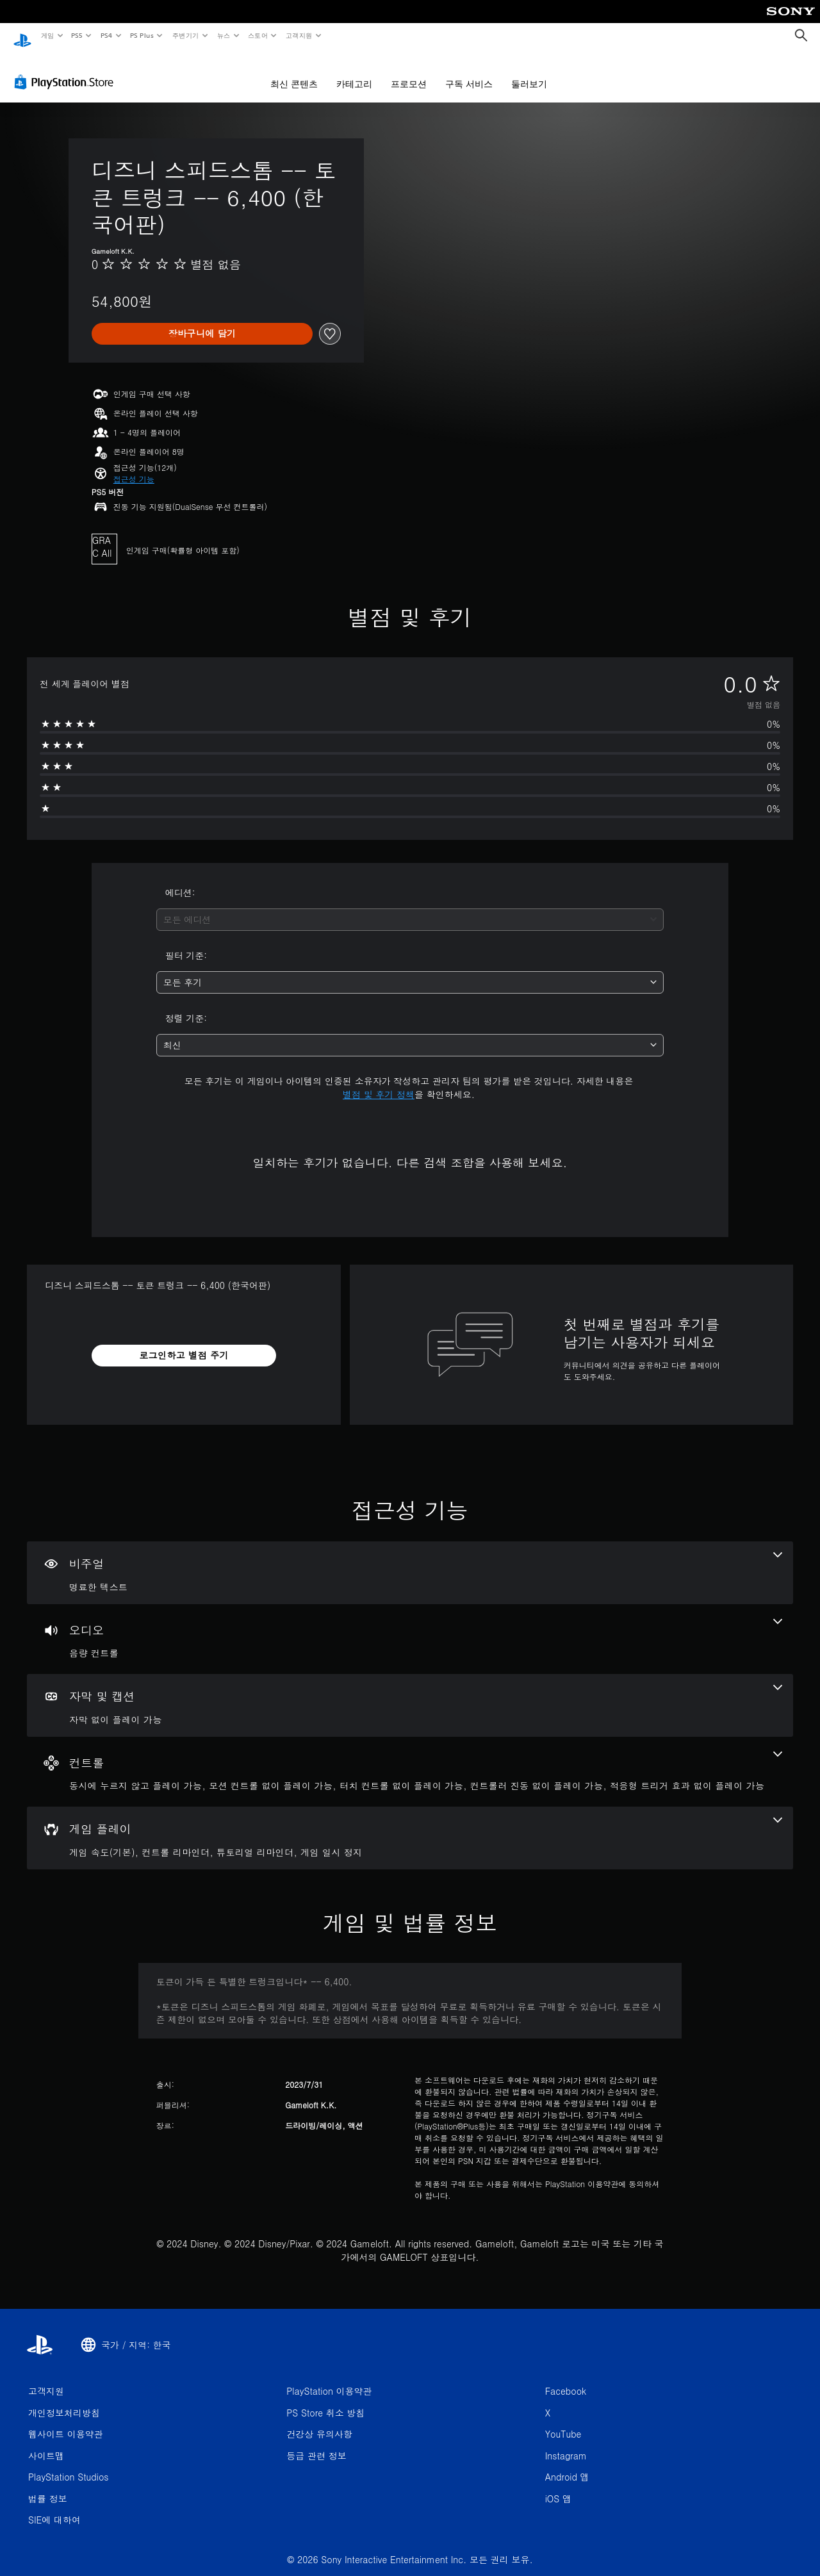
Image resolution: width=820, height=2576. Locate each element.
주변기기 (185, 35)
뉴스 (224, 35)
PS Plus (141, 35)
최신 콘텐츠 (294, 72)
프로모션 (409, 72)
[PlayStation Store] (66, 70)
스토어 (258, 35)
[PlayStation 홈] (22, 36)
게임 (47, 35)
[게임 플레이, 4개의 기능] (410, 1825)
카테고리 (354, 72)
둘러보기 (529, 72)
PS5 (77, 35)
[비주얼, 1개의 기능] (410, 1560)
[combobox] (410, 907)
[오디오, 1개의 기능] (410, 1627)
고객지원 (299, 35)
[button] (133, 467)
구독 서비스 (469, 72)
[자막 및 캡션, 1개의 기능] (410, 1693)
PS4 (106, 35)
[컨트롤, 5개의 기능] (410, 1759)
